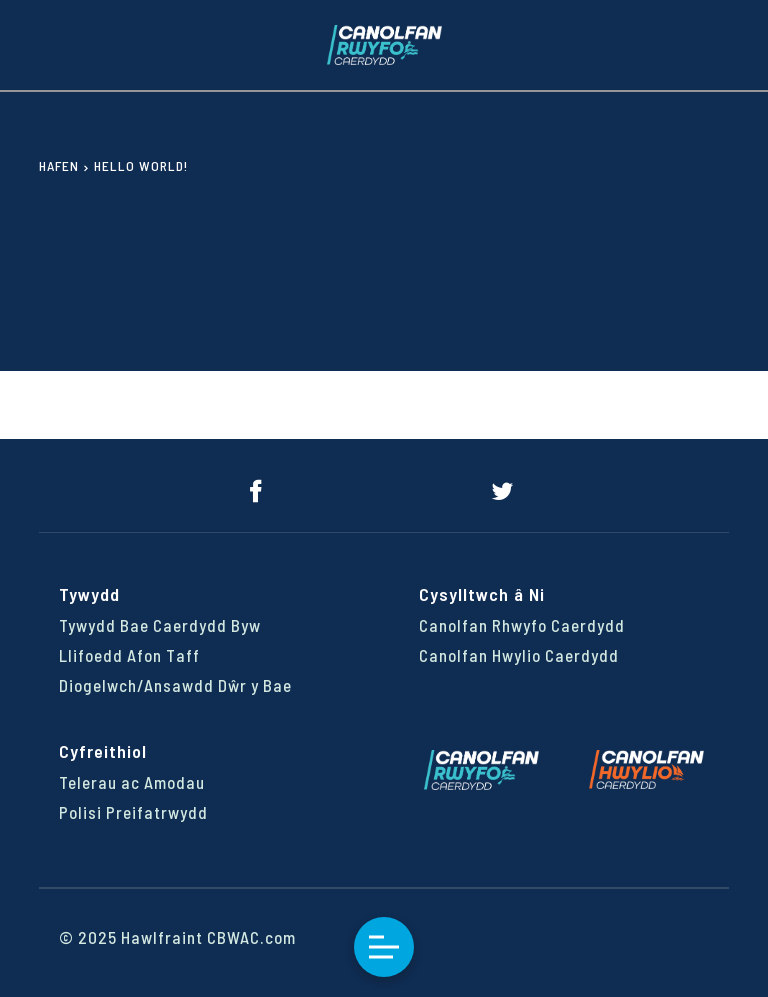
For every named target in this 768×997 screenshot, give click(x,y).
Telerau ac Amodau (132, 782)
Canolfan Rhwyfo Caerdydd (522, 625)
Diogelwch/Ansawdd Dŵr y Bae (175, 685)
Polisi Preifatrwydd (133, 812)
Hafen (59, 165)
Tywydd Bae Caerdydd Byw (160, 625)
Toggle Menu (384, 947)
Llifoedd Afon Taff (129, 655)
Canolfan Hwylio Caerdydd (519, 655)
